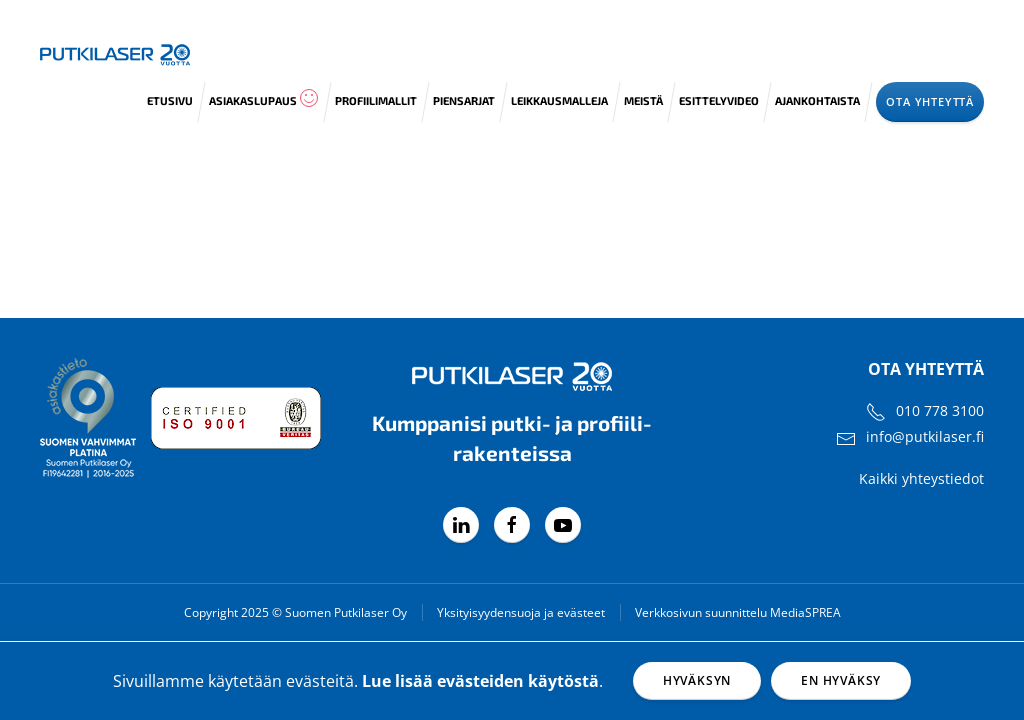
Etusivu (170, 100)
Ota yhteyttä (930, 101)
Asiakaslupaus (264, 98)
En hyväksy (841, 680)
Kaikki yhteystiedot (921, 478)
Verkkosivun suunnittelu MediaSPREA (738, 612)
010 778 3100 (940, 410)
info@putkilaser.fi (925, 436)
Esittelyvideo (719, 100)
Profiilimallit (376, 100)
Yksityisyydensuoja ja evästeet (521, 612)
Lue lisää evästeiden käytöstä (480, 681)
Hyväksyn (697, 680)
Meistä (643, 100)
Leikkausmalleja (559, 100)
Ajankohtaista (817, 100)
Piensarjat (464, 100)
